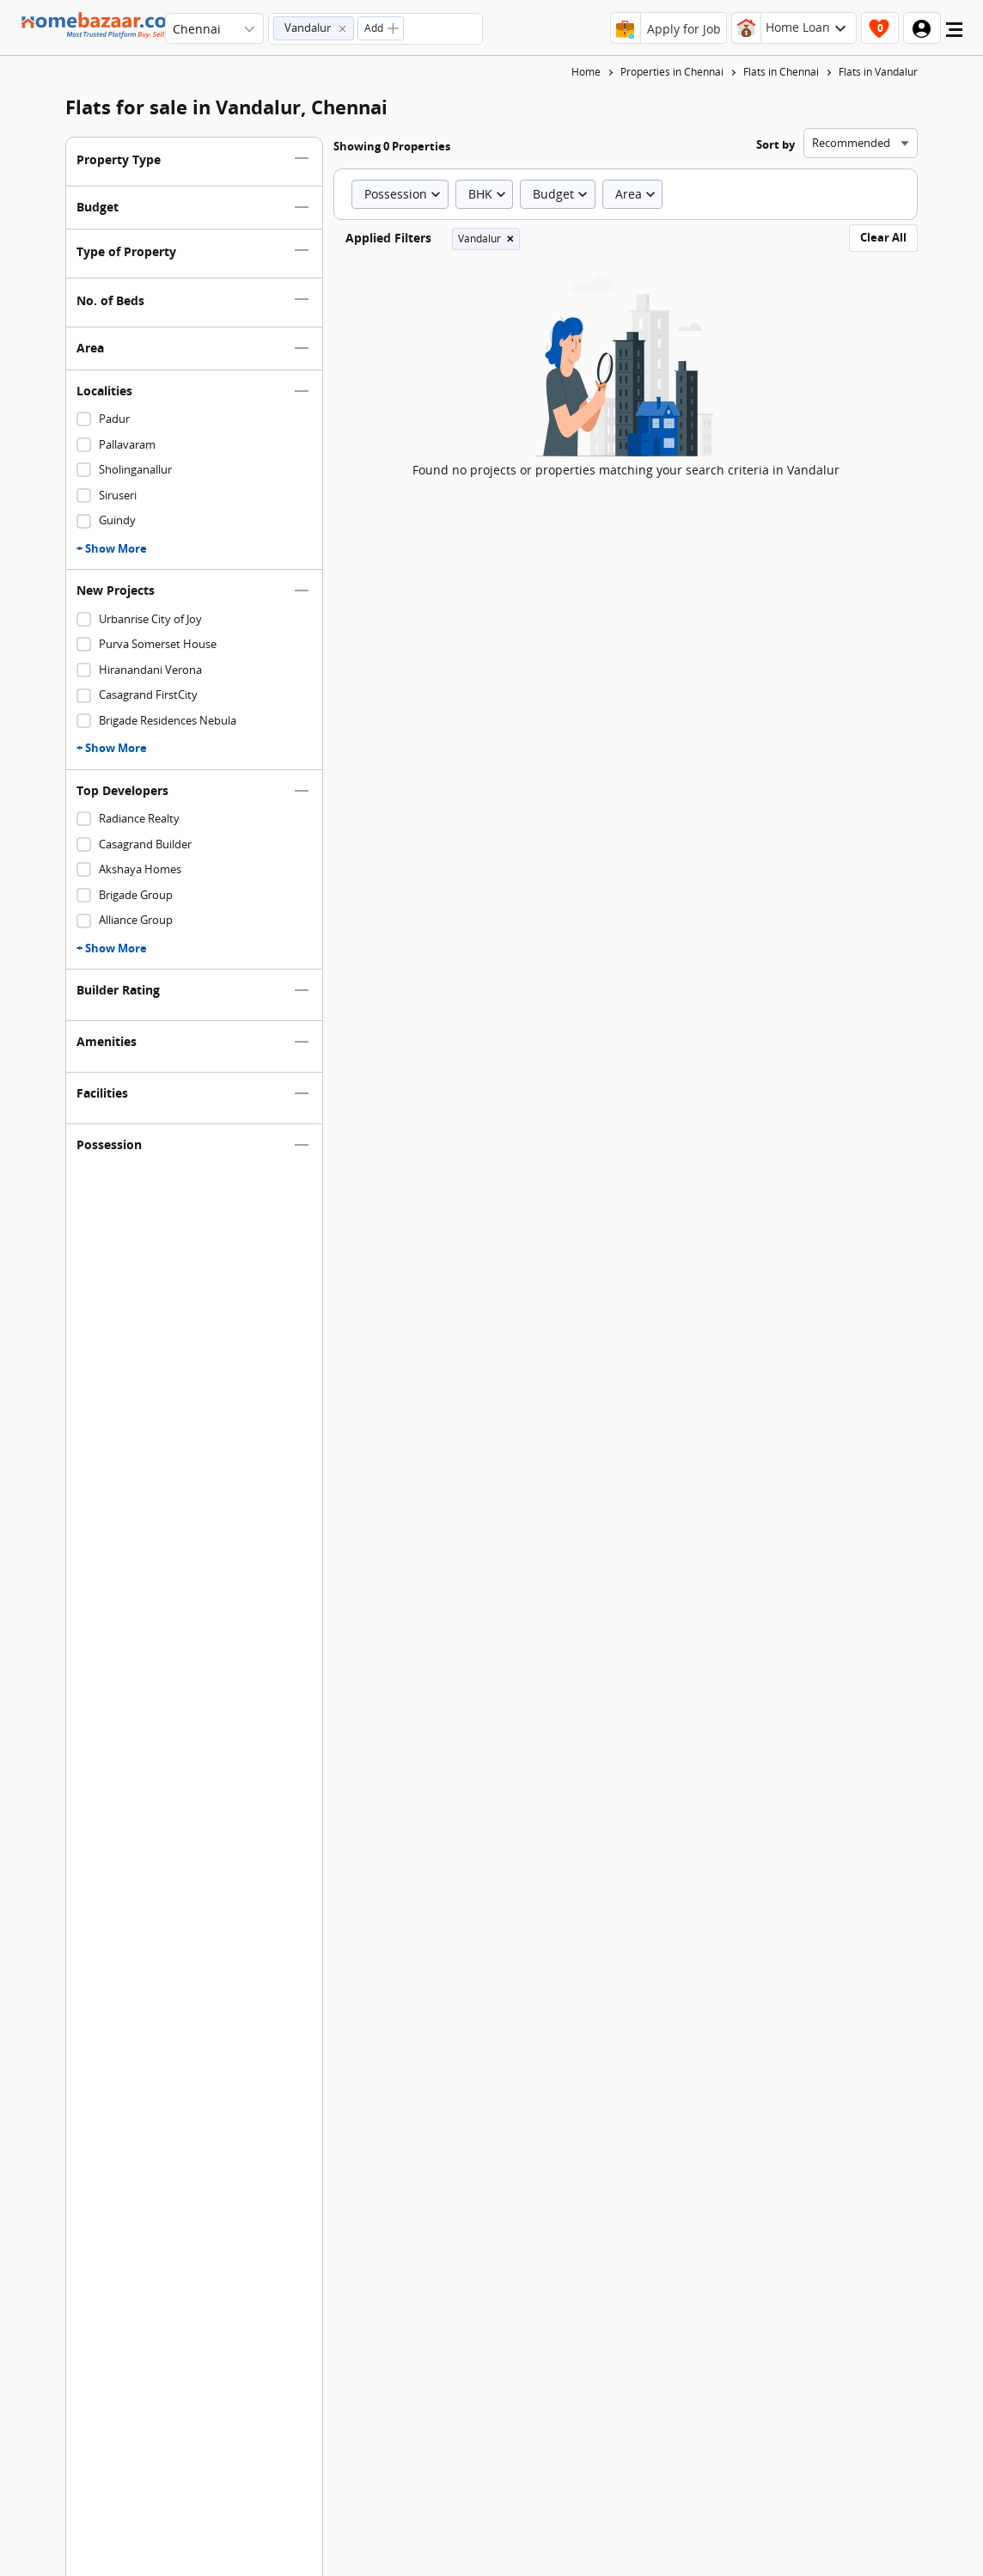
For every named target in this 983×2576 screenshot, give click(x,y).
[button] (313, 28)
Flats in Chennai (781, 71)
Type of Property (126, 251)
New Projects (115, 590)
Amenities (106, 1041)
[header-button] (794, 28)
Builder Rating (118, 990)
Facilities (102, 1093)
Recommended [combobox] (851, 142)
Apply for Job (684, 29)
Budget (97, 207)
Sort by (775, 144)
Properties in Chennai (672, 71)
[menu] (953, 34)
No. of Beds (110, 300)
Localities (104, 390)
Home (586, 71)
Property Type (118, 159)
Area (90, 348)
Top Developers (122, 790)
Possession (109, 1144)
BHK (489, 194)
